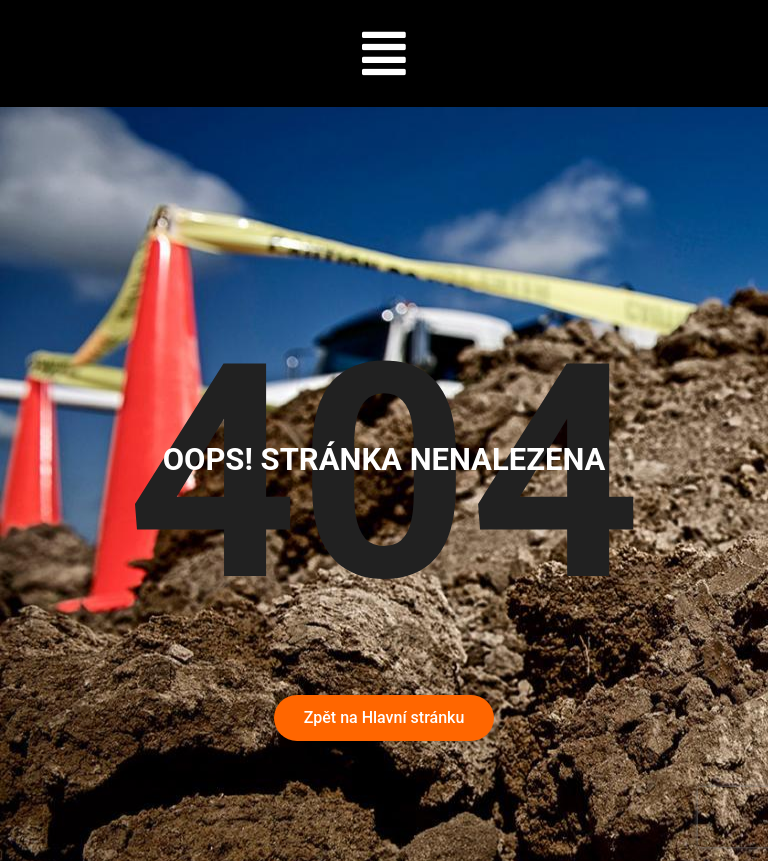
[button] (384, 53)
